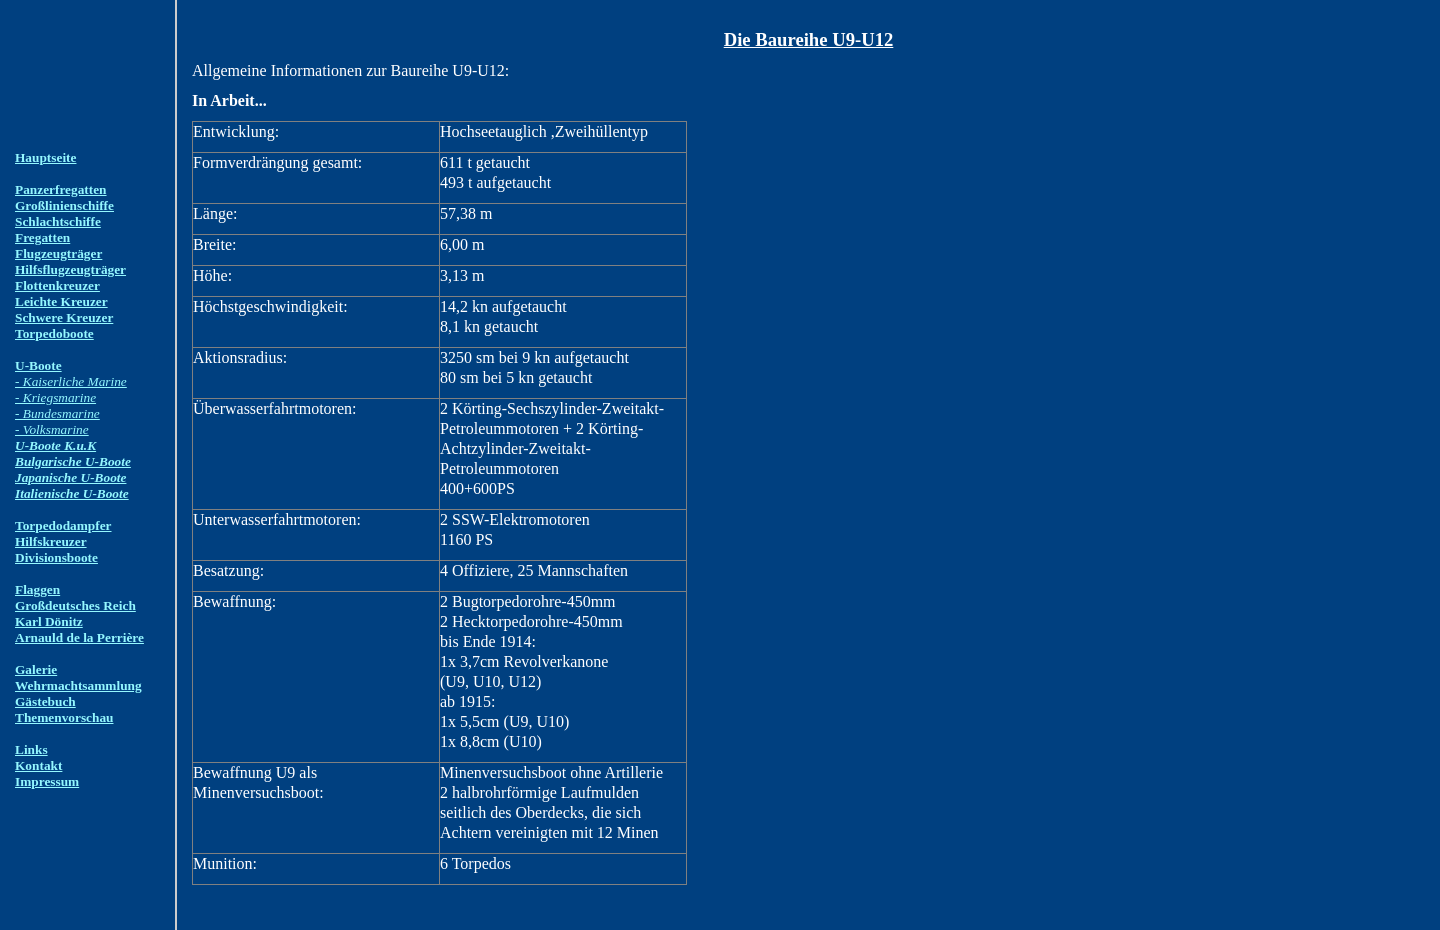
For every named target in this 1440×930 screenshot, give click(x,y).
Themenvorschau (64, 717)
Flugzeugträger (58, 253)
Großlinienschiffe (64, 205)
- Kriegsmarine (55, 397)
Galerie (36, 669)
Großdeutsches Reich (75, 605)
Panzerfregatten (61, 189)
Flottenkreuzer (57, 285)
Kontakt (38, 765)
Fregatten (42, 237)
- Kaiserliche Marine (71, 381)
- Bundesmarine (57, 413)
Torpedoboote (54, 333)
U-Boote (38, 365)
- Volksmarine (52, 429)
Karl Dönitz (49, 621)
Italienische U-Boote (72, 493)
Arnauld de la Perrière (79, 637)
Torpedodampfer (63, 525)
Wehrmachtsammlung (78, 685)
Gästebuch (45, 701)
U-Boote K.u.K (55, 445)
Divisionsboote (56, 557)
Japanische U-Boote (70, 477)
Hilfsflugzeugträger (70, 269)
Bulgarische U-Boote (73, 461)
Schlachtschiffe (58, 221)
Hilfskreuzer (51, 541)
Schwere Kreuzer (64, 317)
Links (31, 749)
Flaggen (37, 589)
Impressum (47, 781)
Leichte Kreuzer (61, 301)
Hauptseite (45, 157)
